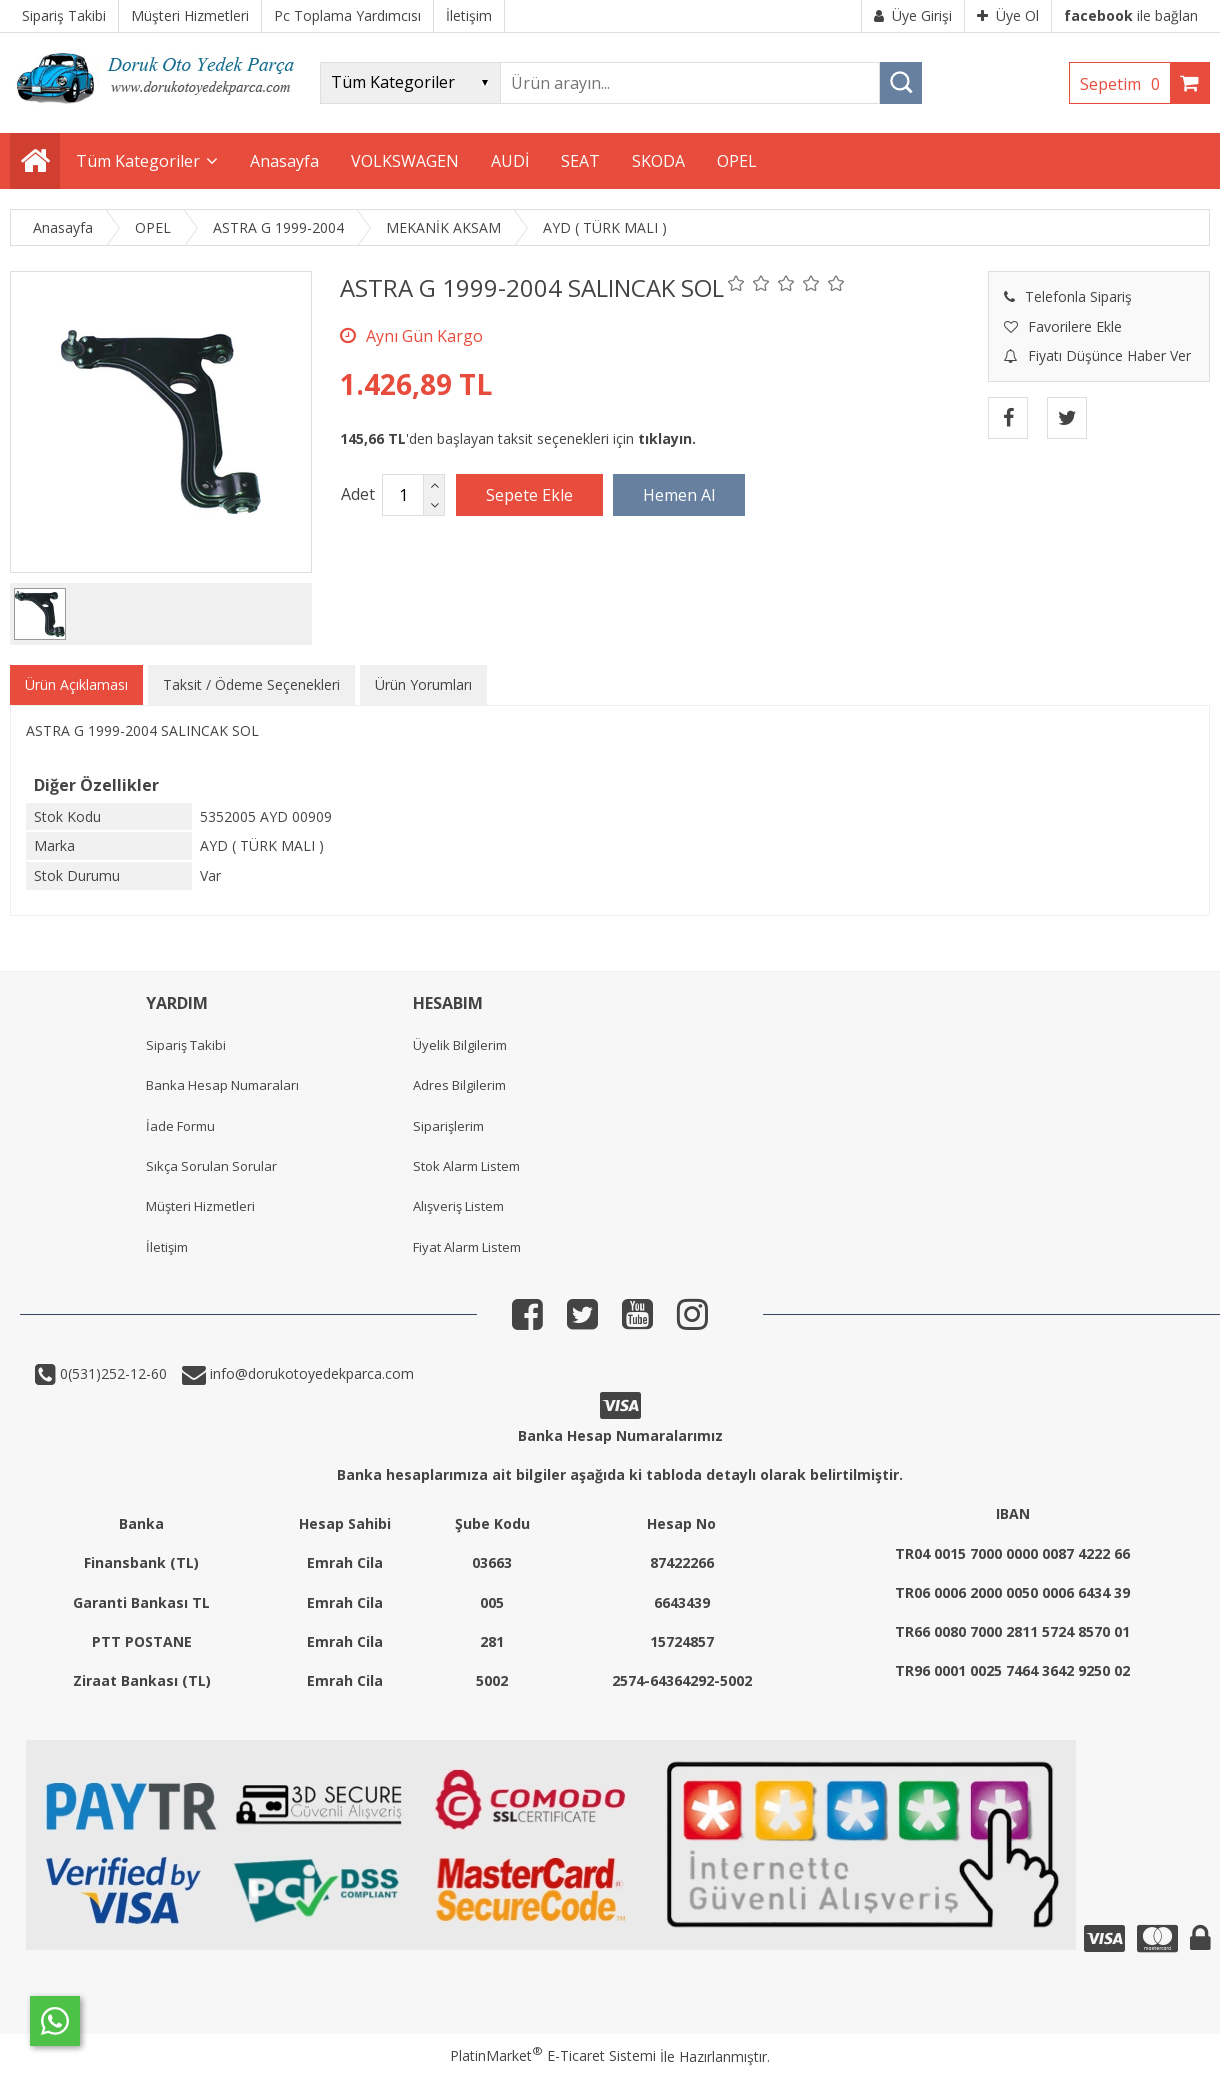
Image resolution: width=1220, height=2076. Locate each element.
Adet (358, 494)
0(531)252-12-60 (111, 1373)
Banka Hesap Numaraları (222, 1085)
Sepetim (1125, 84)
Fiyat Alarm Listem (467, 1247)
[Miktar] (403, 495)
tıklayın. (667, 438)
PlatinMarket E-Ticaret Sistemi (553, 2055)
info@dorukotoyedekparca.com (310, 1373)
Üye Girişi (913, 15)
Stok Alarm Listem (466, 1166)
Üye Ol (1008, 15)
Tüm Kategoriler (138, 161)
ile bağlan (1131, 15)
